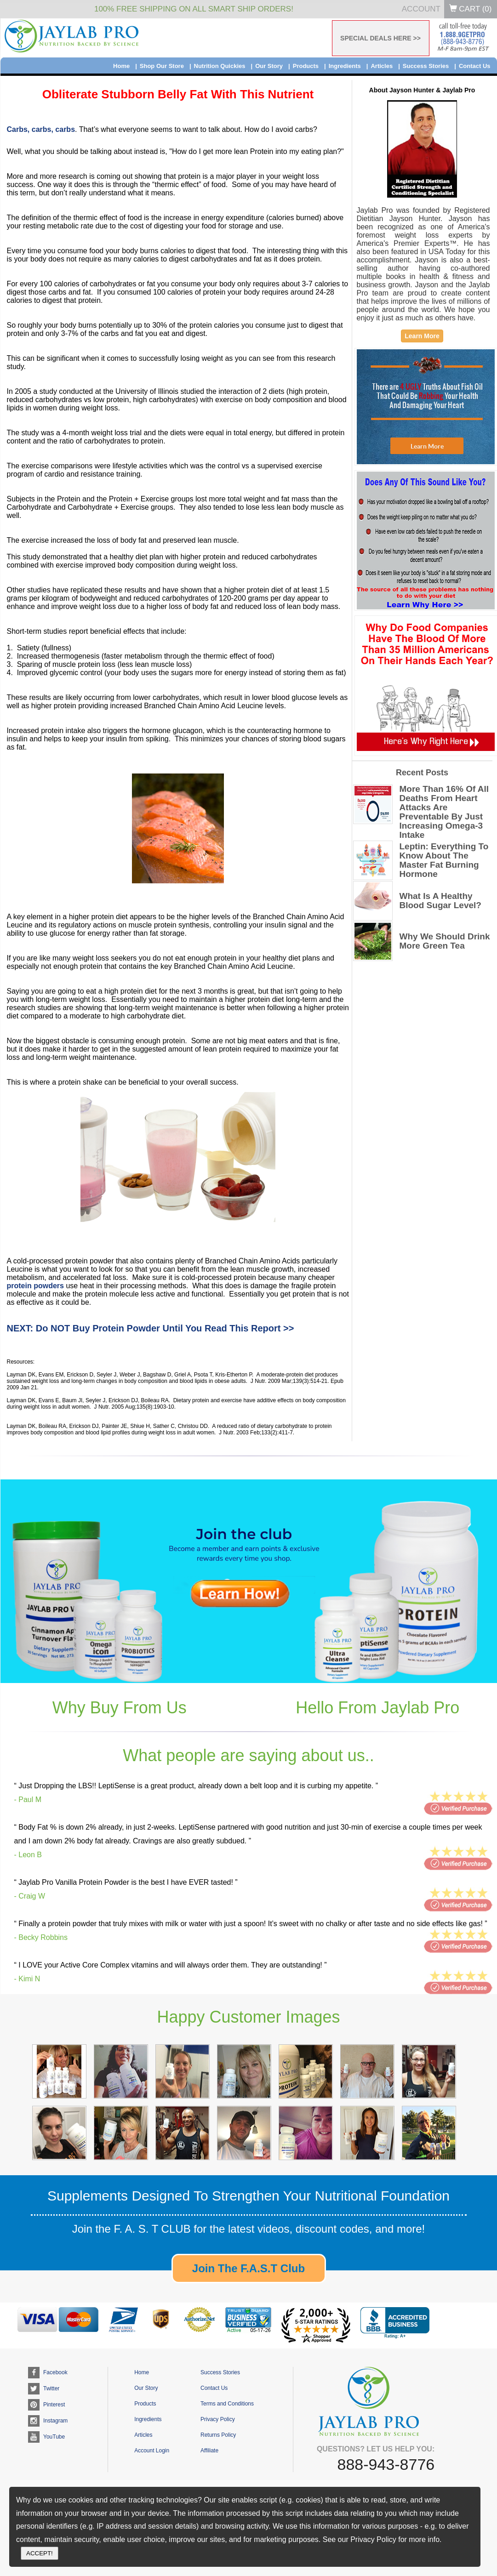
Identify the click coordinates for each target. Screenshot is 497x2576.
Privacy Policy (217, 2419)
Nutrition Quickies (220, 66)
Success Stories (426, 66)
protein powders (35, 1286)
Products (306, 66)
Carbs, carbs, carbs (41, 129)
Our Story (269, 66)
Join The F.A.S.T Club (248, 2268)
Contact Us (475, 66)
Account (421, 9)
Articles (382, 66)
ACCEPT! (39, 2553)
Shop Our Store (162, 66)
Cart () (470, 9)
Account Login (151, 2450)
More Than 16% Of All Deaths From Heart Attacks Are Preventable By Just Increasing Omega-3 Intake (444, 812)
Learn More (422, 336)
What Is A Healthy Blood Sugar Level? (440, 901)
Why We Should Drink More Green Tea (445, 941)
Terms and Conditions (227, 2403)
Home (121, 66)
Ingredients (345, 66)
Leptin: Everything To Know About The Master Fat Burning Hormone (444, 860)
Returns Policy (218, 2435)
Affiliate (209, 2450)
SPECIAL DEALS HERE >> (380, 38)
